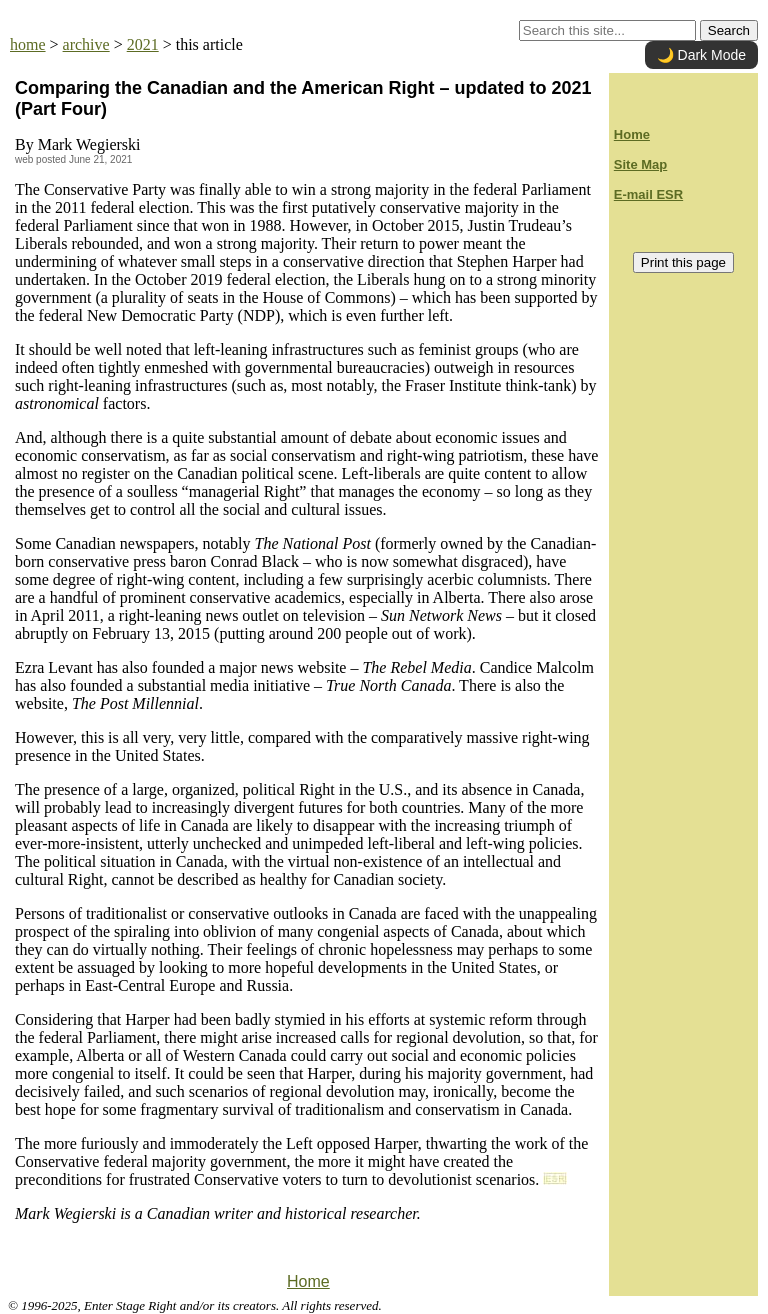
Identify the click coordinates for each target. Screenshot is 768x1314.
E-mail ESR (648, 194)
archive (86, 44)
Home (308, 1281)
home (28, 44)
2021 (143, 44)
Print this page (683, 262)
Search (729, 30)
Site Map (640, 164)
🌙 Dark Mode (701, 55)
